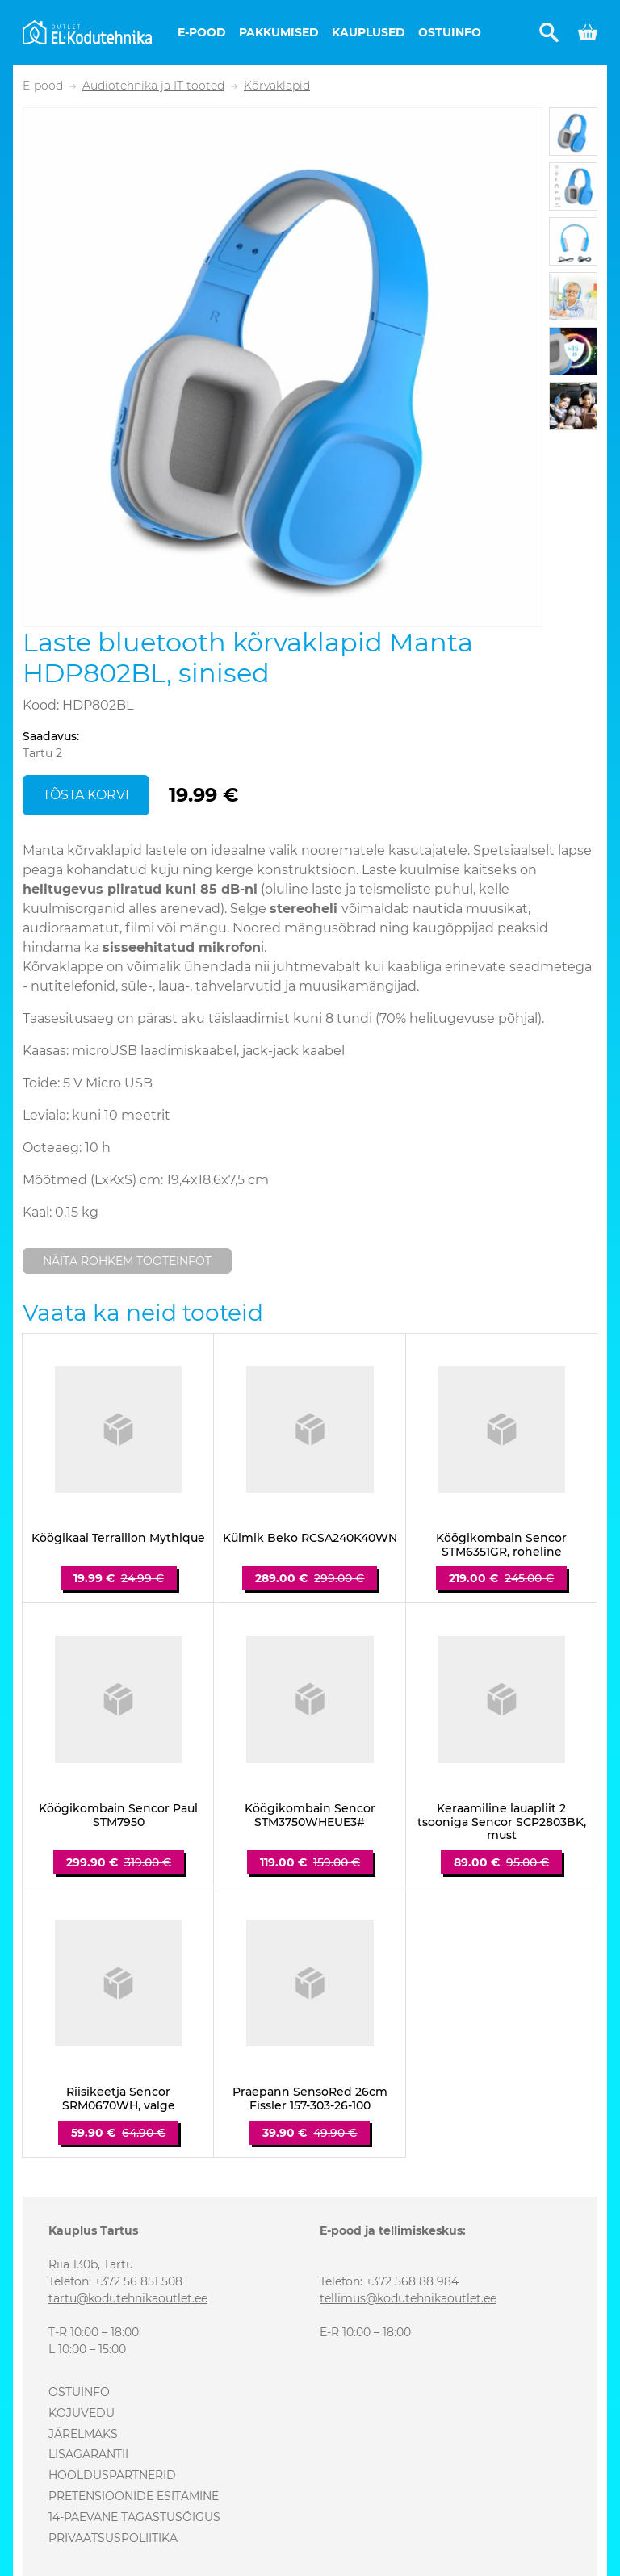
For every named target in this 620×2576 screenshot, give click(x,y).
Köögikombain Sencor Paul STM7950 (118, 1815)
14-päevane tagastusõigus (134, 2517)
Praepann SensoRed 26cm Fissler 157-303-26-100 (310, 2099)
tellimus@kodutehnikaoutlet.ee (408, 2298)
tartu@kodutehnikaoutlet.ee (127, 2298)
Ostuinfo (449, 32)
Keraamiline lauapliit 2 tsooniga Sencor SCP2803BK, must (501, 1822)
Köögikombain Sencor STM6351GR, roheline (501, 1545)
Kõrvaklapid (277, 86)
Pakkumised (279, 32)
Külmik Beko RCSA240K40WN (310, 1538)
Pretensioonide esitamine (133, 2496)
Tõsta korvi (86, 794)
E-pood (202, 32)
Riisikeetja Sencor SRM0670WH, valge (118, 2099)
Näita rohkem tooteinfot (127, 1261)
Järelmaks (83, 2434)
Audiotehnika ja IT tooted (153, 86)
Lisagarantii (88, 2454)
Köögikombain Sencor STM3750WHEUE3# (310, 1815)
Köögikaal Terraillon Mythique (118, 1538)
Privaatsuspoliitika (113, 2538)
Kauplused (368, 32)
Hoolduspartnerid (112, 2475)
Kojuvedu (81, 2413)
